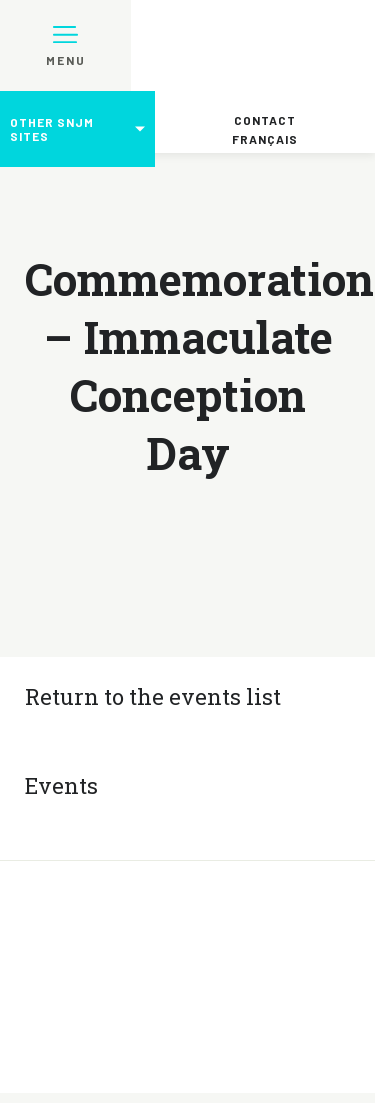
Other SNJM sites (52, 129)
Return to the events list (153, 696)
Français (265, 139)
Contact (265, 120)
